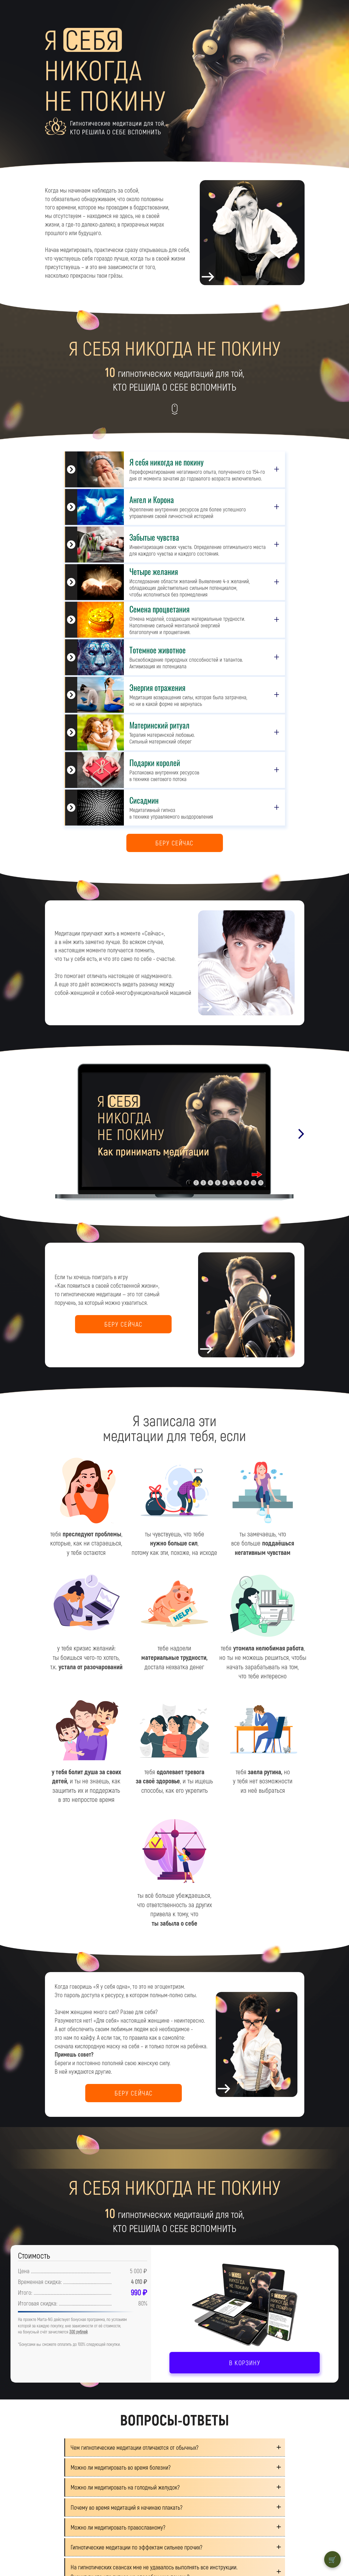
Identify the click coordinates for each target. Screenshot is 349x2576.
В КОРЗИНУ (244, 2363)
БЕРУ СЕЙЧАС (174, 843)
